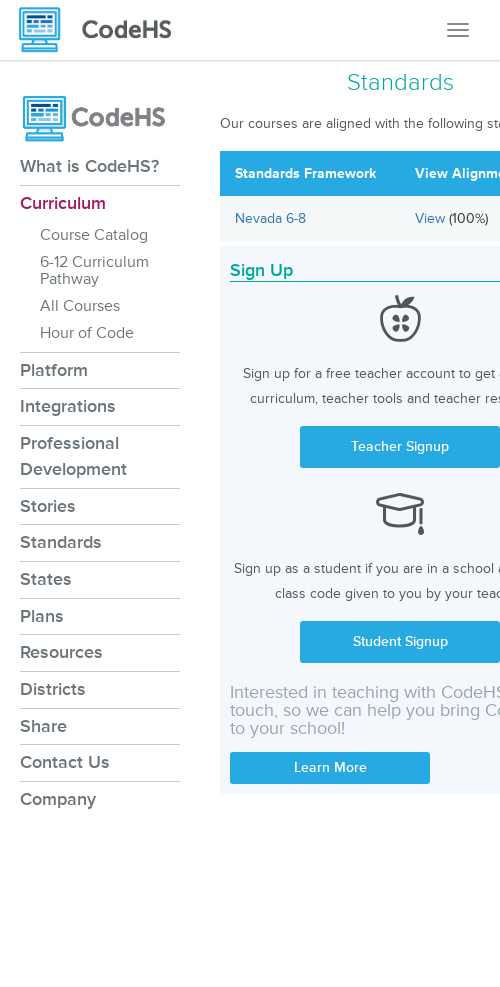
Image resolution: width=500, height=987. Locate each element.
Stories (48, 506)
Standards (61, 542)
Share (43, 726)
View (432, 218)
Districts (53, 689)
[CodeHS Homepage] (103, 30)
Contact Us (65, 762)
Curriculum (63, 203)
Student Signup (400, 641)
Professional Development (73, 456)
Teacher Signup (400, 446)
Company (58, 799)
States (46, 579)
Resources (61, 652)
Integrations (68, 406)
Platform (54, 370)
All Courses (80, 306)
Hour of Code (87, 333)
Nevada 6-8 (270, 218)
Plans (42, 616)
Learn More (330, 767)
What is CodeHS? (89, 166)
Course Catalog (94, 235)
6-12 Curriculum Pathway (94, 270)
